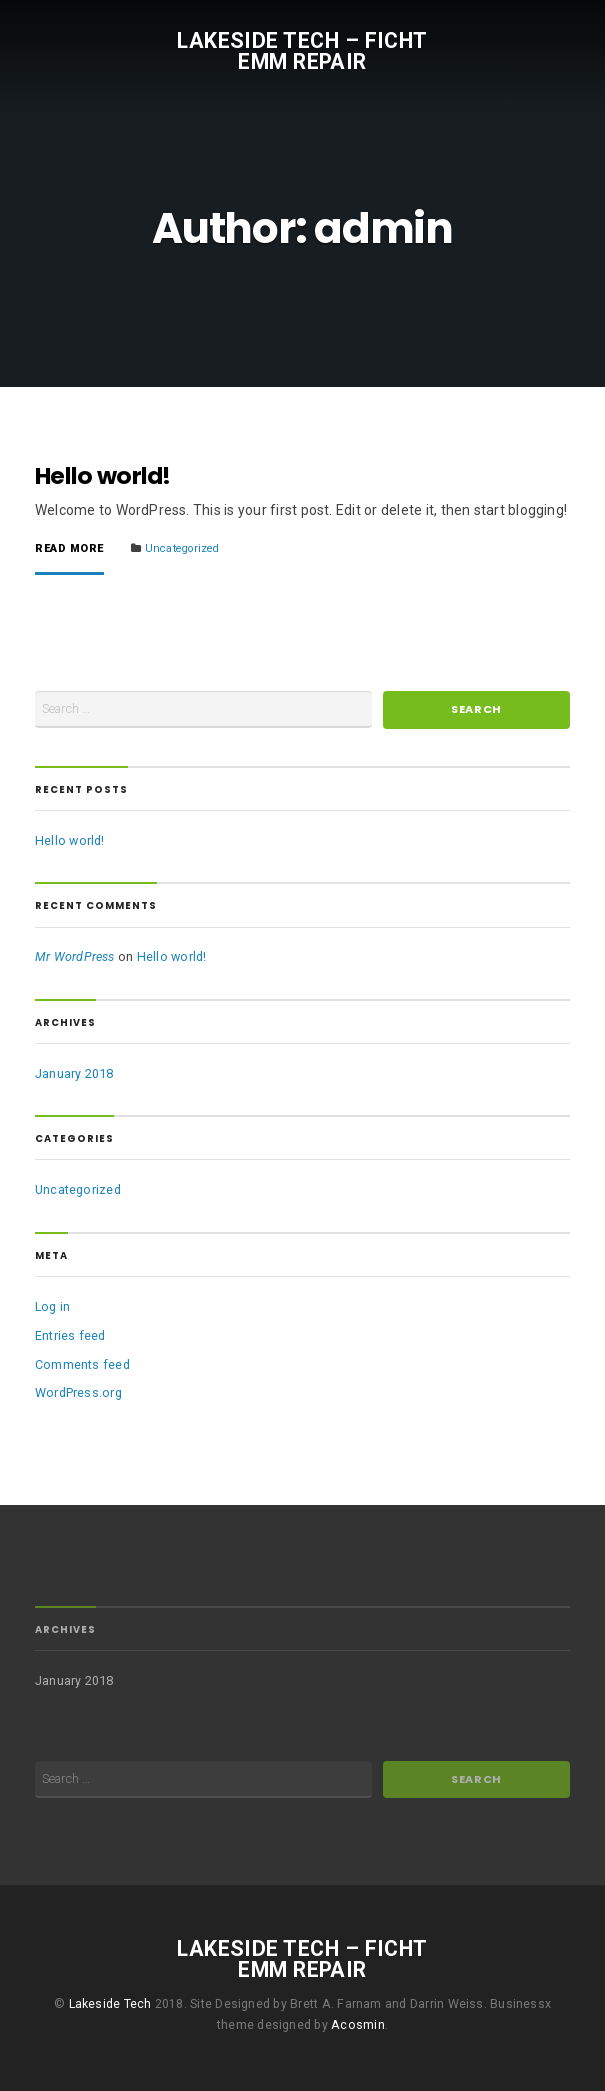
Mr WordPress (75, 956)
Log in (52, 1306)
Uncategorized (182, 548)
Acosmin (357, 2025)
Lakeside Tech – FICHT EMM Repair (302, 50)
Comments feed (82, 1364)
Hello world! (103, 476)
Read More (69, 549)
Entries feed (70, 1335)
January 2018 (74, 1073)
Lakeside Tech (110, 2004)
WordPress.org (78, 1392)
